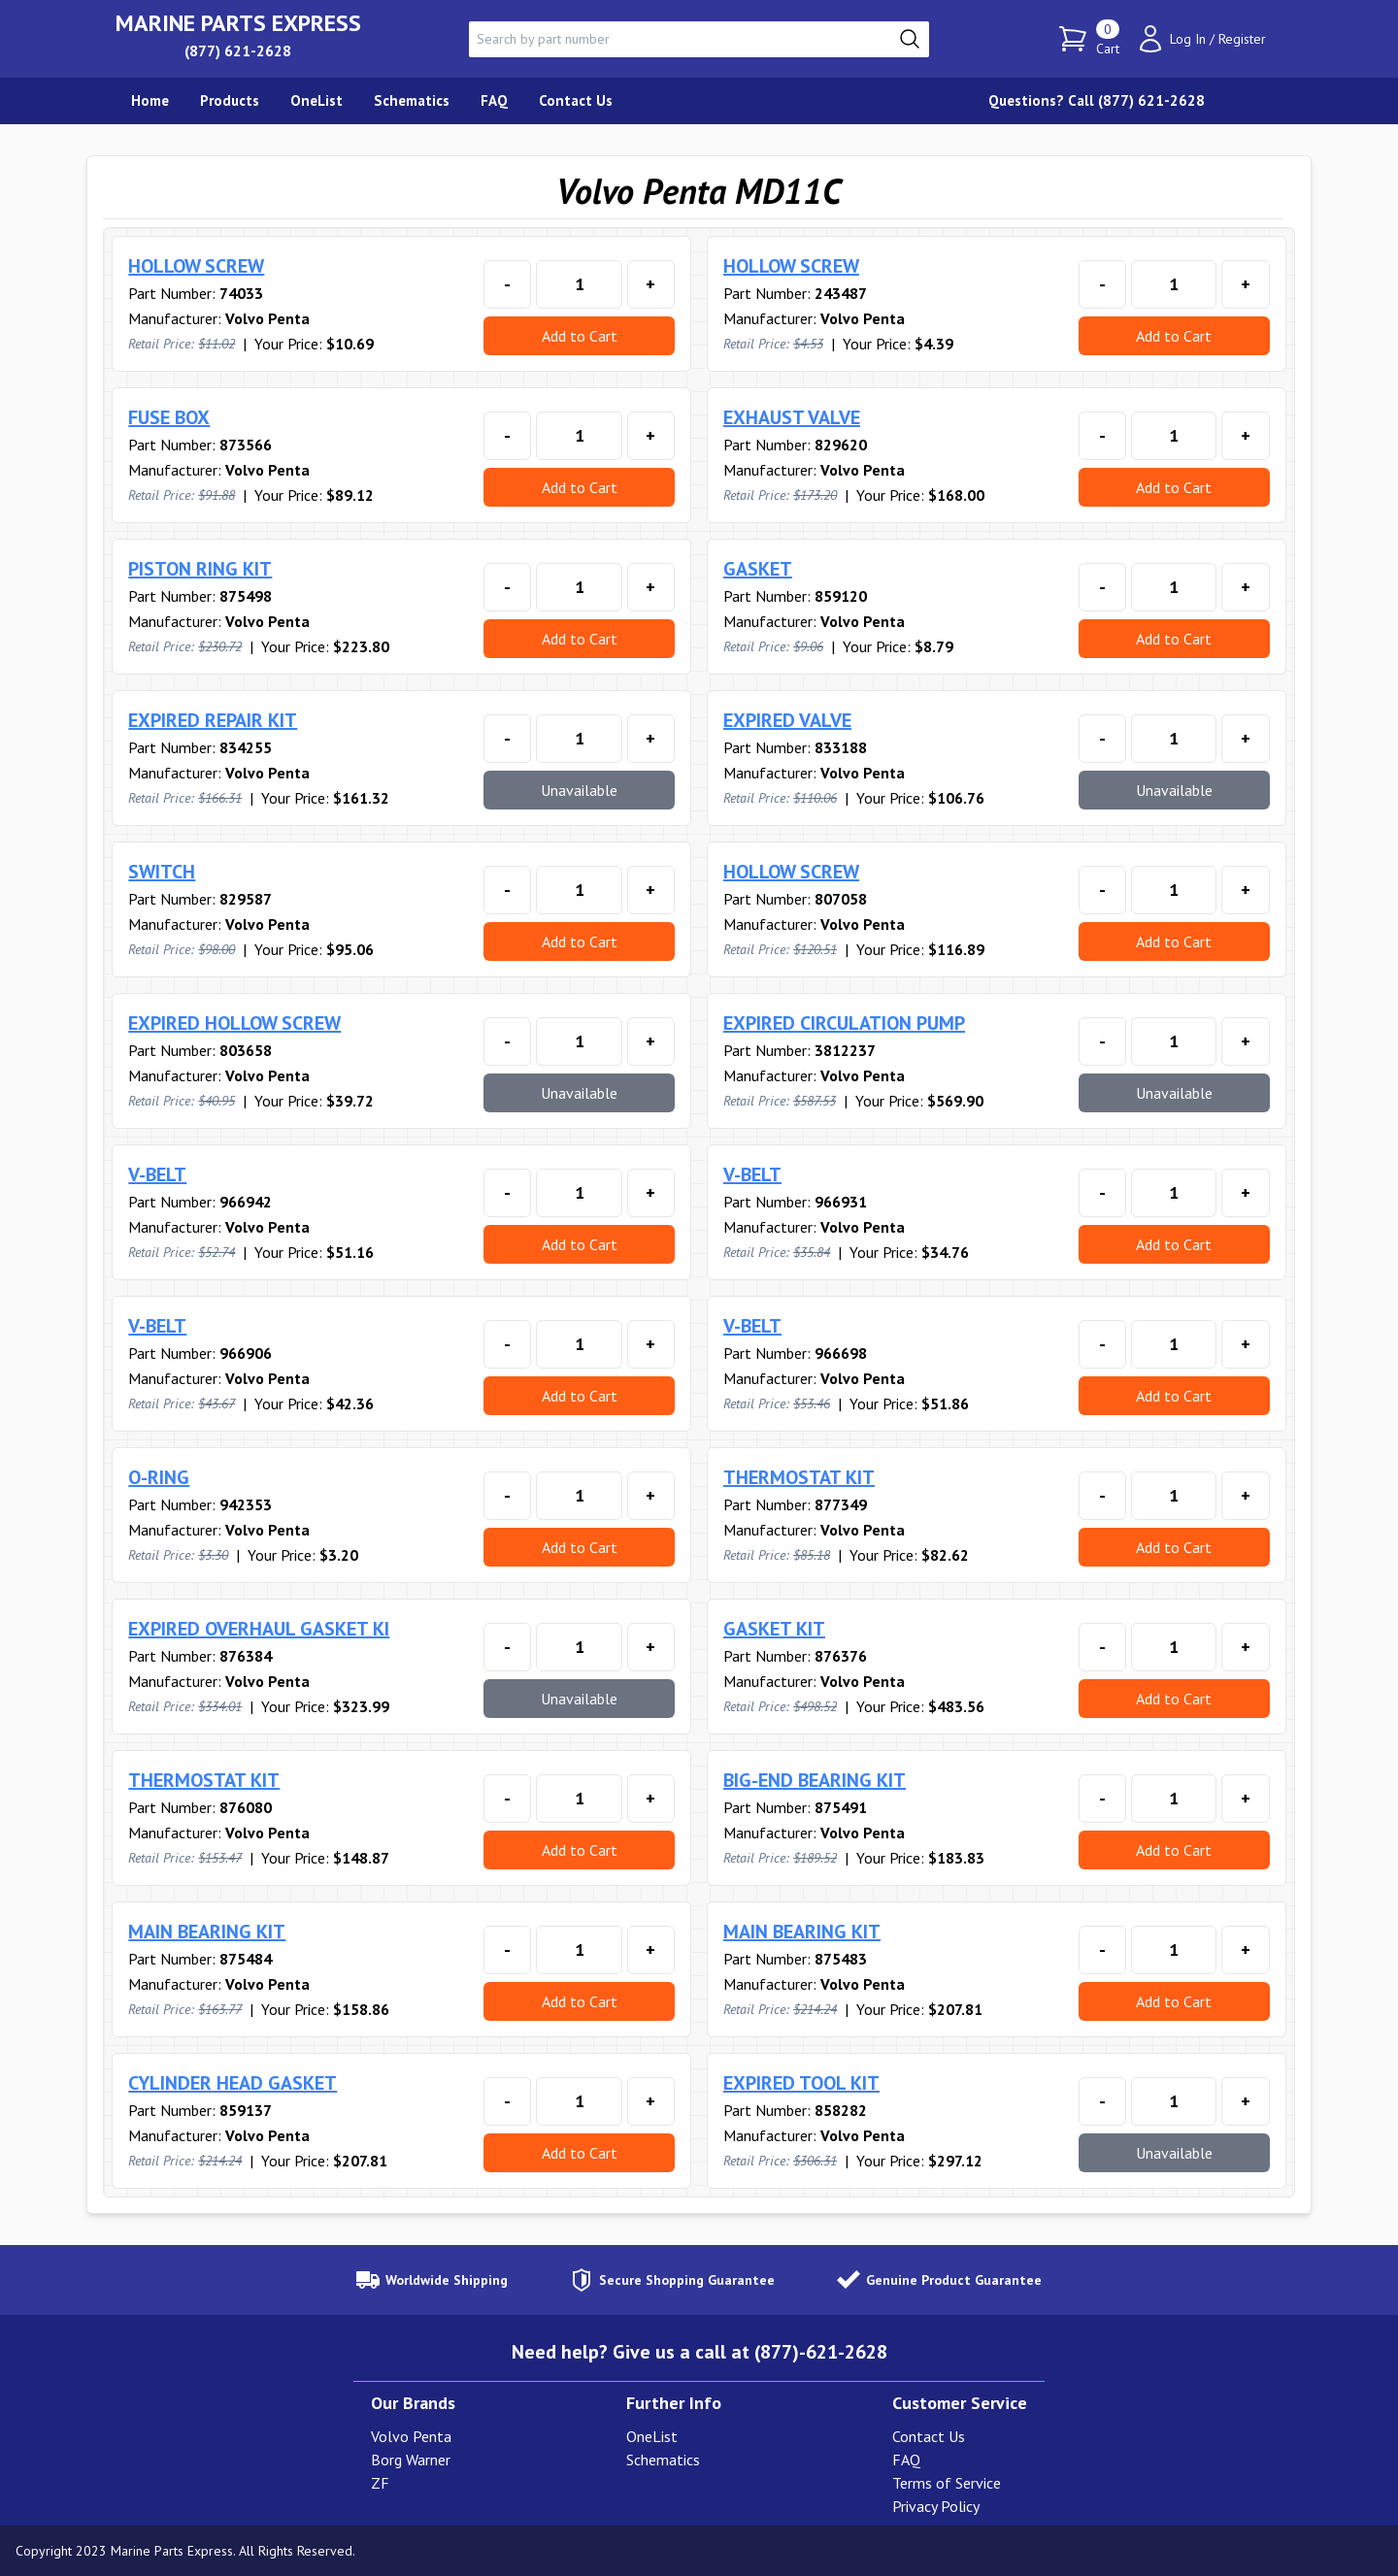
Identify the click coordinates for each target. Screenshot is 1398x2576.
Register (1242, 39)
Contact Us (928, 2436)
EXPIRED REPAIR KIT (212, 720)
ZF (380, 2483)
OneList (652, 2436)
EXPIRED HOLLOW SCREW (234, 1023)
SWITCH (161, 871)
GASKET (757, 568)
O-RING (158, 1477)
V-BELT (157, 1174)
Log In (1188, 39)
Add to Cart (579, 336)
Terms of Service (946, 2483)
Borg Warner (410, 2459)
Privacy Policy (936, 2506)
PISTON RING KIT (200, 568)
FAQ (906, 2459)
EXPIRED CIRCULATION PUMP (844, 1023)
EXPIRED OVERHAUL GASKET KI (258, 1628)
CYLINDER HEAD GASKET (232, 2083)
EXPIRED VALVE (787, 720)
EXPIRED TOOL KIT (801, 2083)
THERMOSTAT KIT (799, 1477)
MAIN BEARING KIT (206, 1931)
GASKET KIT (774, 1628)
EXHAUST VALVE (791, 417)
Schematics (663, 2459)
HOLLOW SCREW (196, 266)
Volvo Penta (411, 2436)
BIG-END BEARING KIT (814, 1780)
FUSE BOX (169, 417)
